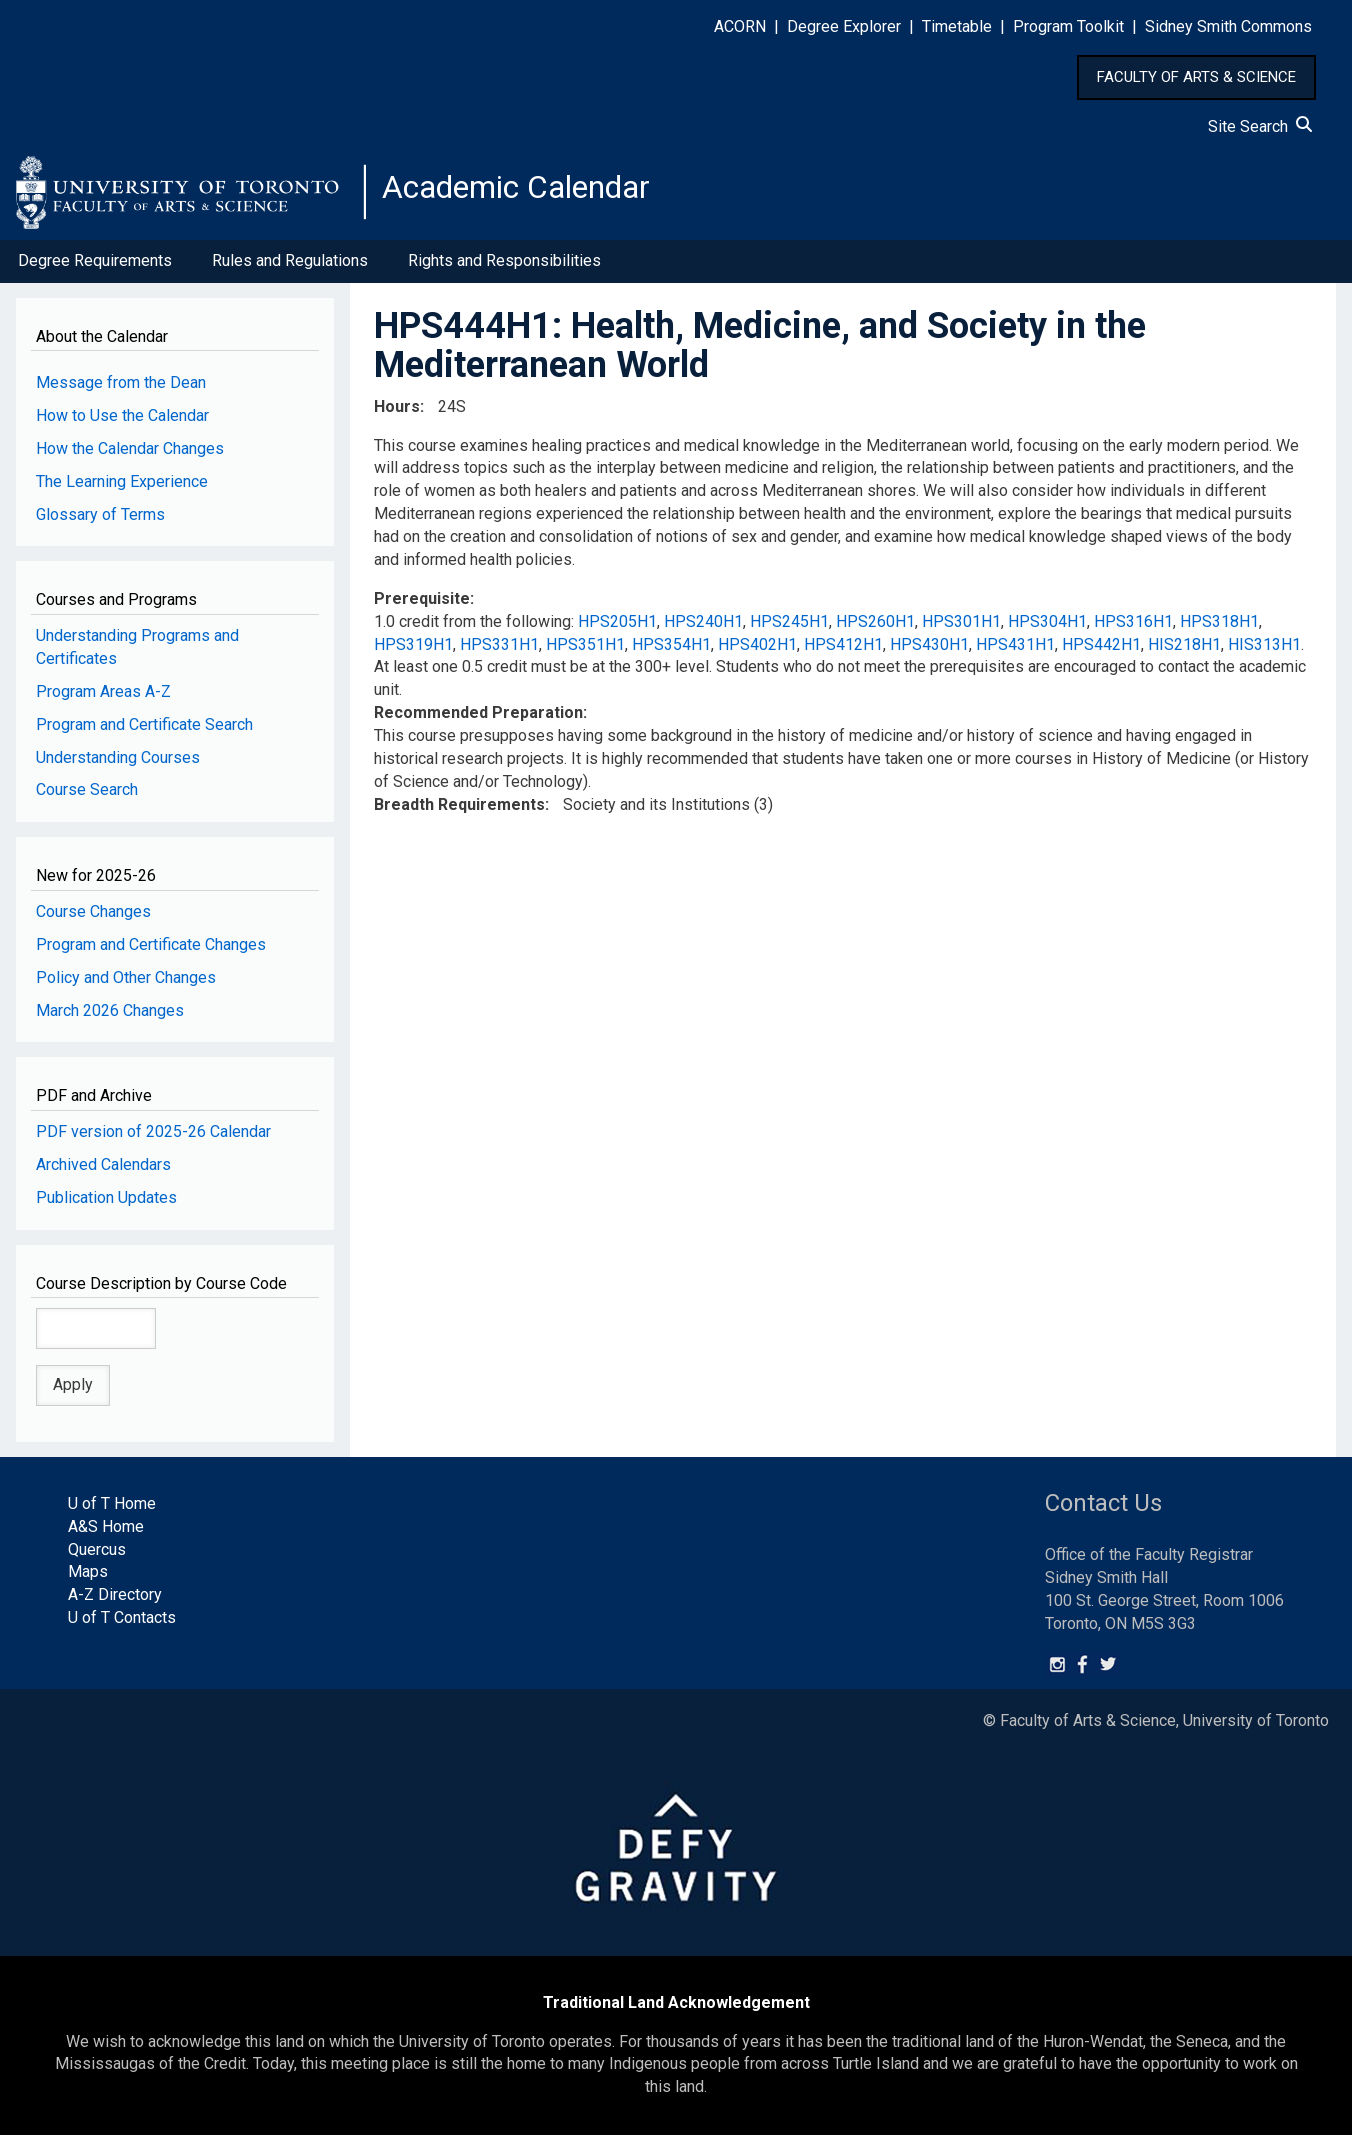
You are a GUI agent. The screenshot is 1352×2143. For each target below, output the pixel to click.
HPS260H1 (875, 629)
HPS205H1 (617, 629)
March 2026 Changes (110, 1018)
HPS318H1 (1219, 629)
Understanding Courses (118, 765)
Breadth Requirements (459, 812)
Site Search (1260, 126)
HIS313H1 (1264, 652)
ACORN (740, 26)
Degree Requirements (95, 268)
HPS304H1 (1047, 629)
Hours (397, 414)
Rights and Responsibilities (504, 268)
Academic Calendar (538, 195)
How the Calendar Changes (130, 456)
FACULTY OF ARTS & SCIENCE (1196, 77)
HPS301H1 (961, 629)
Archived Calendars (103, 1172)
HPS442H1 (1101, 652)
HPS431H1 (1015, 652)
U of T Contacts (122, 1625)
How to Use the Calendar (122, 423)
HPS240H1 (703, 629)
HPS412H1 (843, 652)
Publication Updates (106, 1205)
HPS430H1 (929, 652)
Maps (88, 1580)
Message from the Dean (121, 390)
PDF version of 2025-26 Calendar (153, 1139)
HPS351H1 (585, 652)
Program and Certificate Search (144, 732)
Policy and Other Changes (126, 985)
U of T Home (112, 1511)
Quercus (97, 1557)
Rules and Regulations (290, 268)
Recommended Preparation (478, 720)
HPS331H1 (499, 652)
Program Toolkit (1068, 26)
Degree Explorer (844, 26)
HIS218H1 (1184, 652)
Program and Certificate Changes (151, 952)
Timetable (957, 26)
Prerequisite (422, 606)
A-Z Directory (115, 1602)
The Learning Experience (122, 489)
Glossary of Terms (100, 522)
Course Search (87, 798)
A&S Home (106, 1534)
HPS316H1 (1133, 629)
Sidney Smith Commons (1228, 26)
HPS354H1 (671, 652)
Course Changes (93, 919)
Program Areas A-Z (103, 699)
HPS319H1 (413, 652)
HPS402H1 (757, 652)
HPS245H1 (789, 629)
